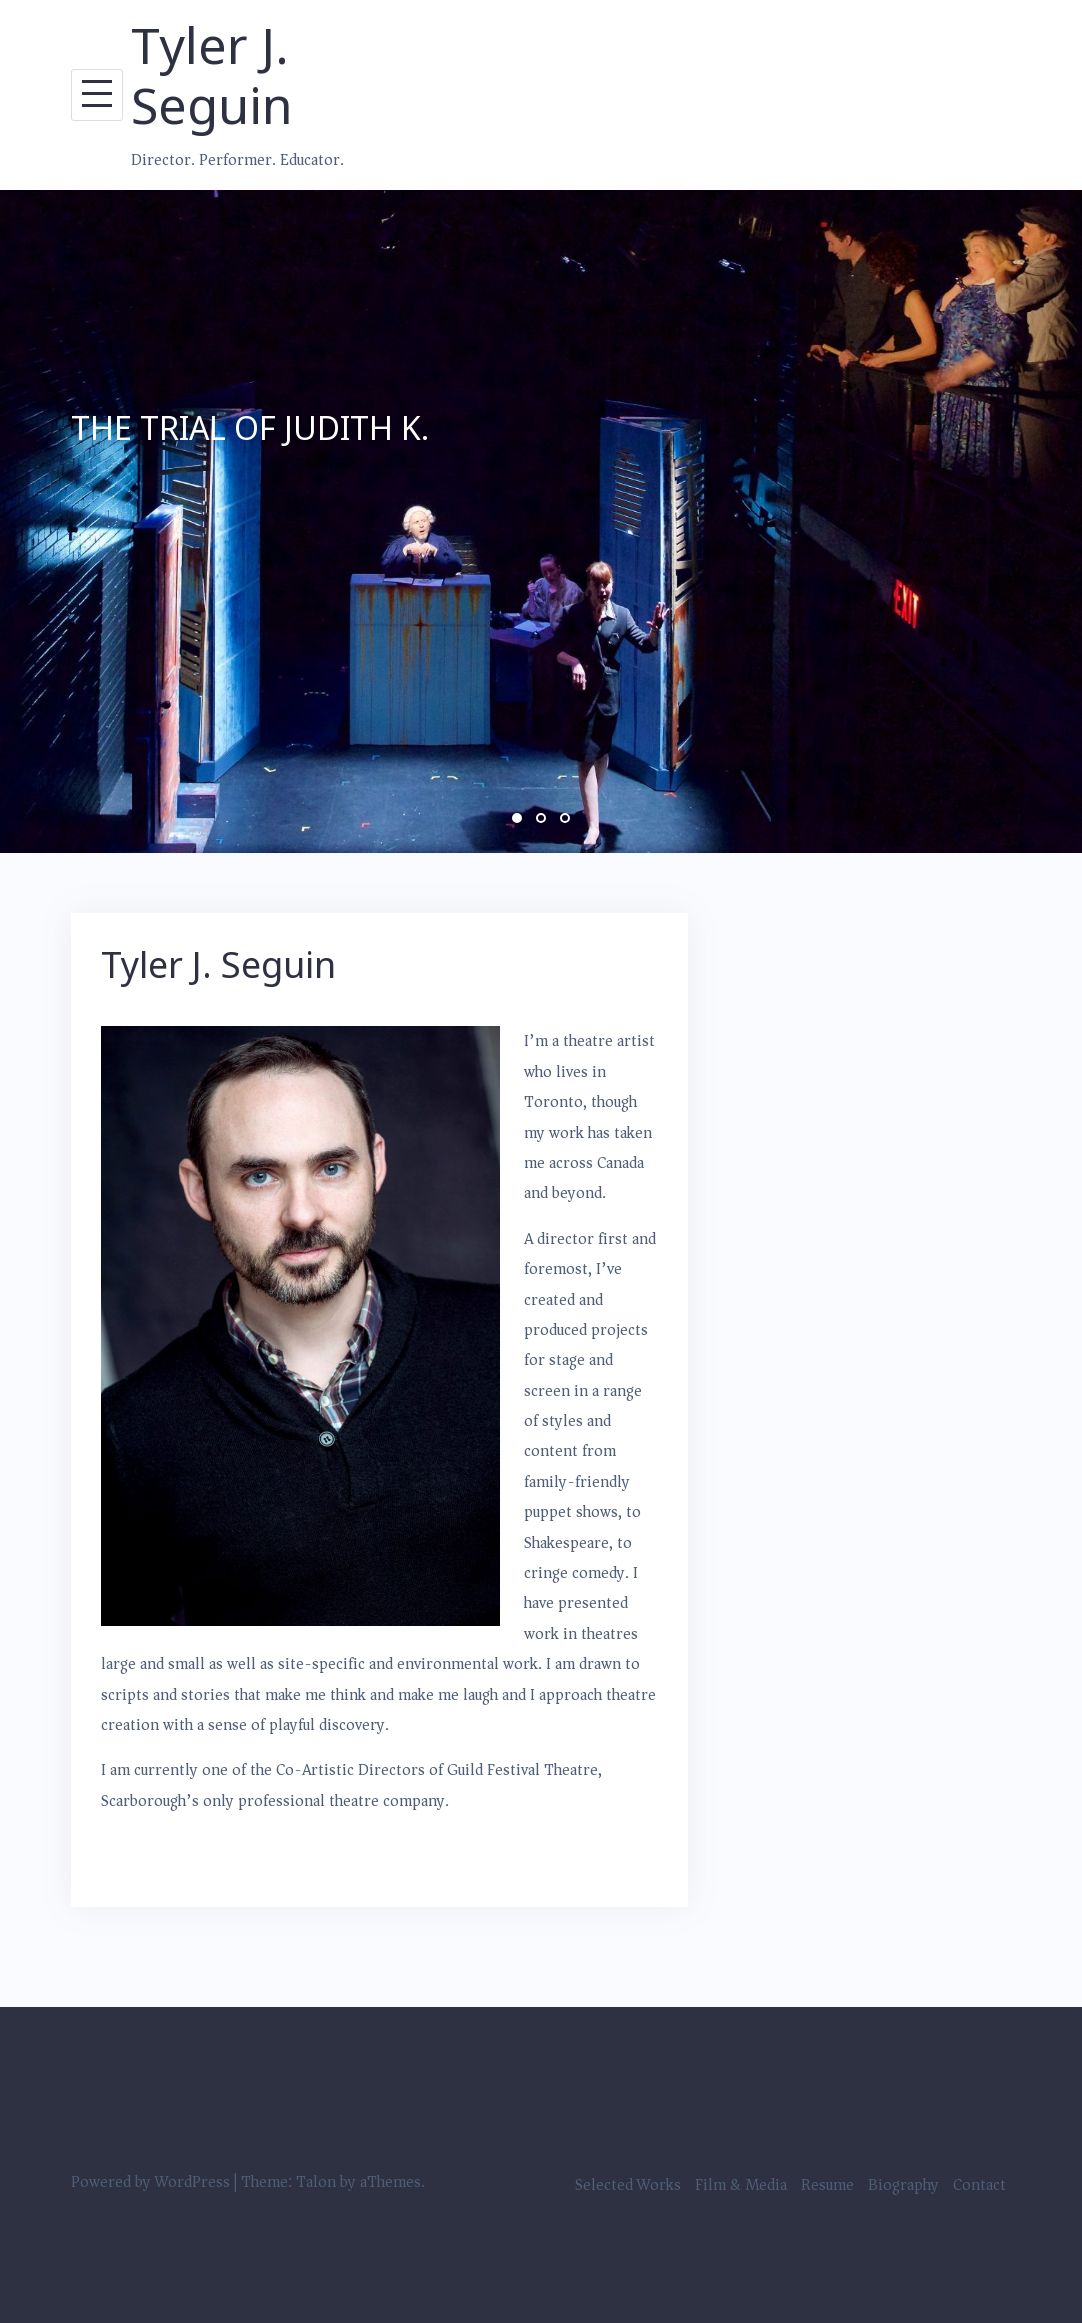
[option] (541, 521)
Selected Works (628, 2185)
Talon (316, 2182)
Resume (827, 2185)
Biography (903, 2185)
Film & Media (741, 2185)
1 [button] (517, 818)
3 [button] (565, 818)
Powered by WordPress (150, 2182)
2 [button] (541, 818)
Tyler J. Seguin (212, 75)
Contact (979, 2185)
